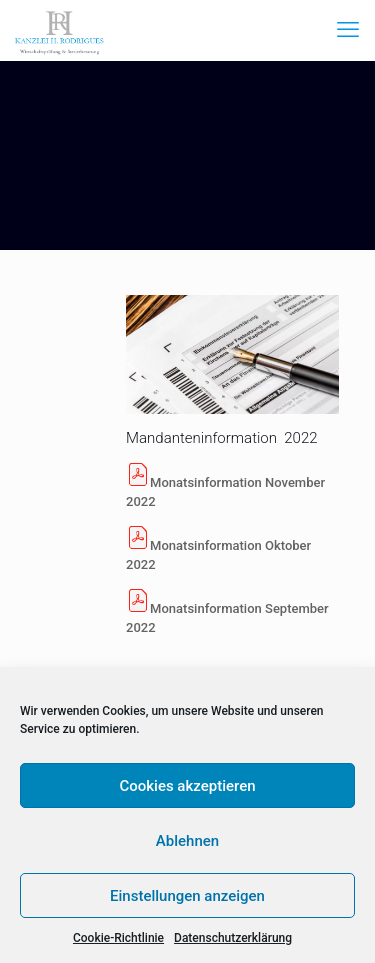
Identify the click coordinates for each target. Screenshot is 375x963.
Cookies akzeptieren (187, 786)
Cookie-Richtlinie (118, 938)
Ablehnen (187, 841)
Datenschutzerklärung (233, 938)
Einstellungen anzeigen (187, 896)
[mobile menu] (348, 30)
